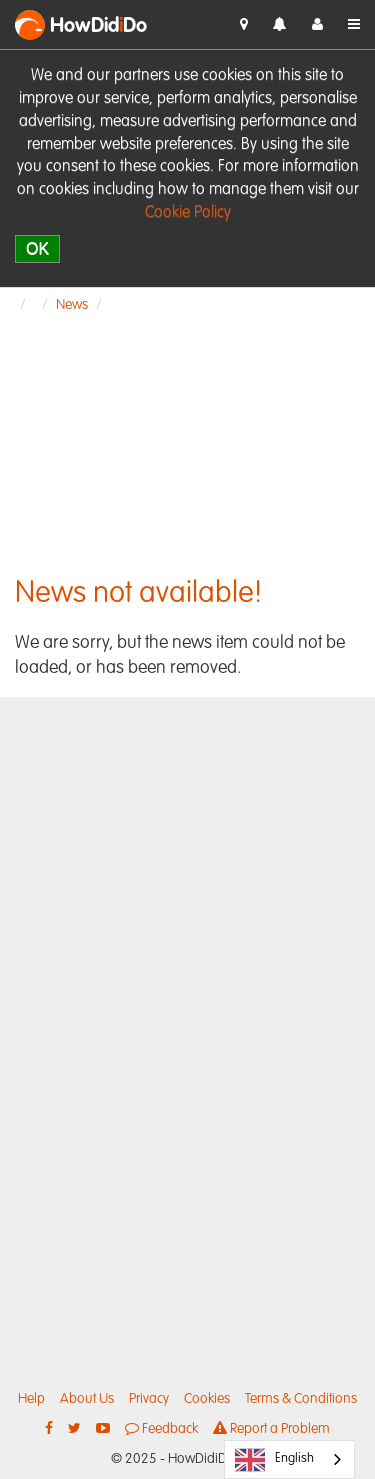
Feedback (161, 1428)
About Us (87, 1399)
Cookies (207, 1399)
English (274, 1460)
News (72, 305)
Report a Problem (271, 1428)
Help (31, 1399)
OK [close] (37, 248)
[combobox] (289, 1459)
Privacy (149, 1399)
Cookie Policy (188, 213)
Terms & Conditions (301, 1399)
